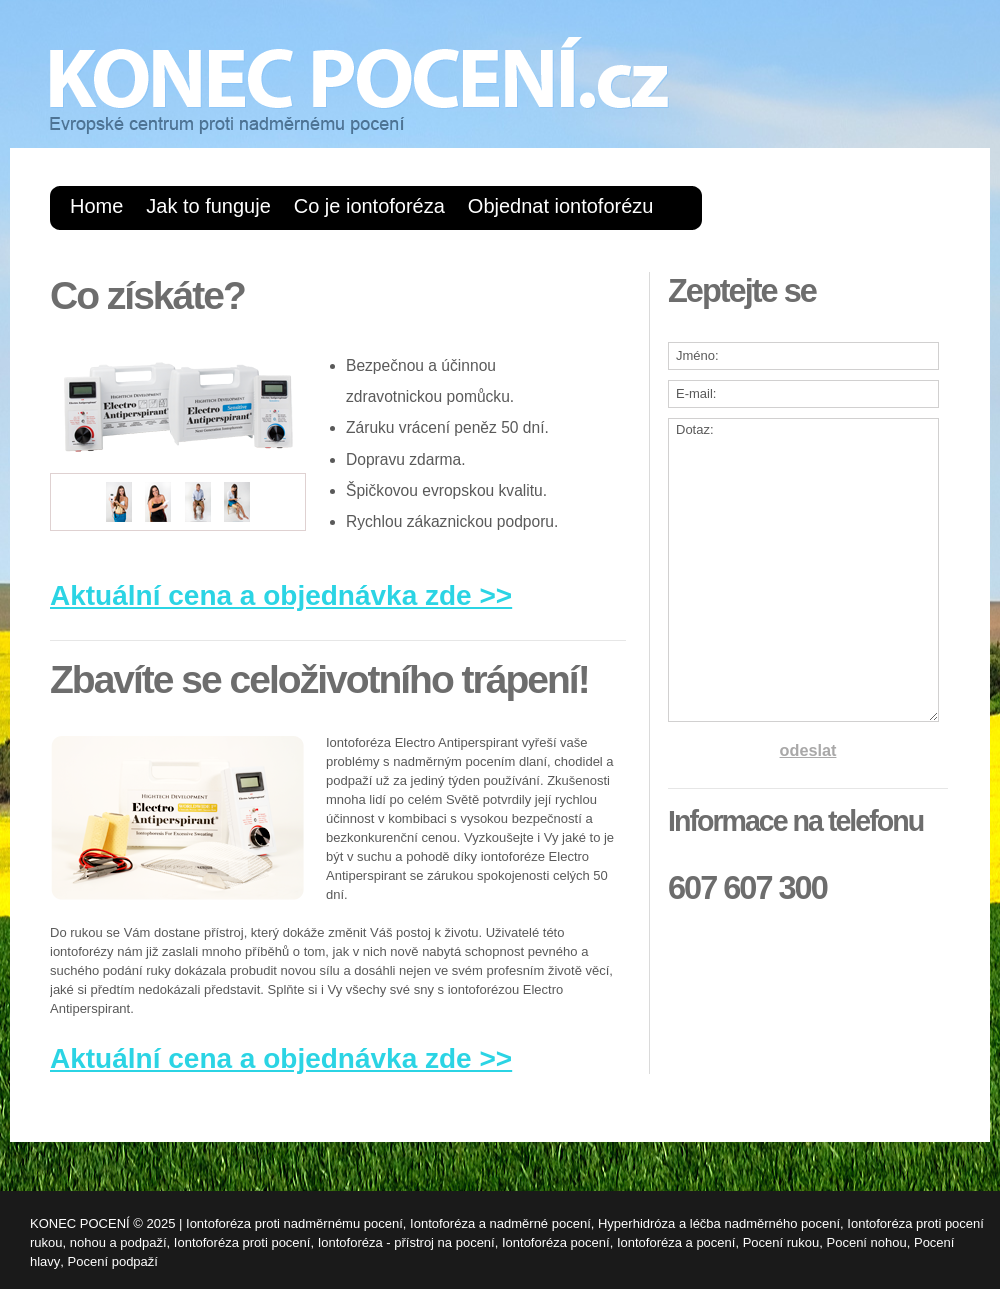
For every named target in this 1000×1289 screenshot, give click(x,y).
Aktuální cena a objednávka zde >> (281, 596)
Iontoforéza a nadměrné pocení (500, 1223)
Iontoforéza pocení (556, 1242)
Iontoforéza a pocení (676, 1242)
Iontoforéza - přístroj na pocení (406, 1242)
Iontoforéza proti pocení (242, 1242)
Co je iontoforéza (369, 206)
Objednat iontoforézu (561, 206)
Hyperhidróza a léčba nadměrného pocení (719, 1223)
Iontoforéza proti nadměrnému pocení (294, 1223)
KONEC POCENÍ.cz (359, 85)
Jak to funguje (208, 206)
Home (96, 206)
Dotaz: (803, 570)
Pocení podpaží (113, 1261)
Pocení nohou (867, 1242)
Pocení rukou (781, 1242)
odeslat (808, 750)
